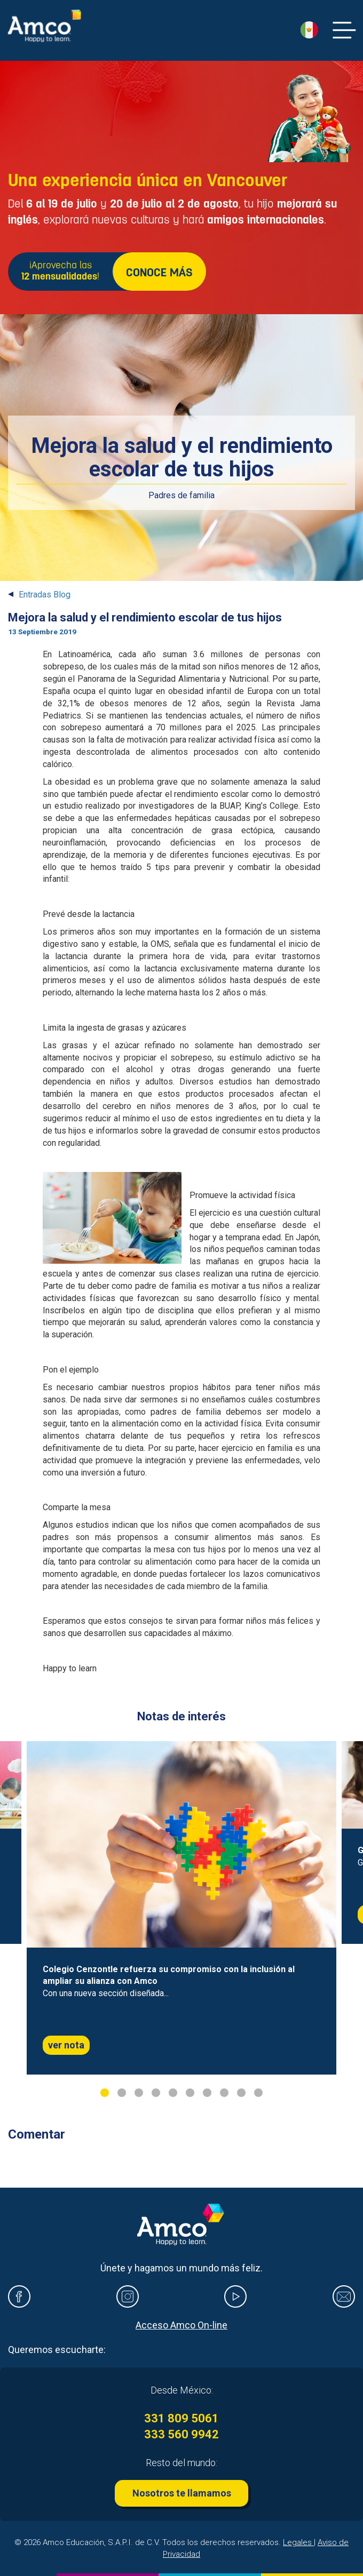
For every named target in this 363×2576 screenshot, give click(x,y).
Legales (298, 2542)
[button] (309, 29)
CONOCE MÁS (159, 273)
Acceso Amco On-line (181, 2325)
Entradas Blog (44, 594)
